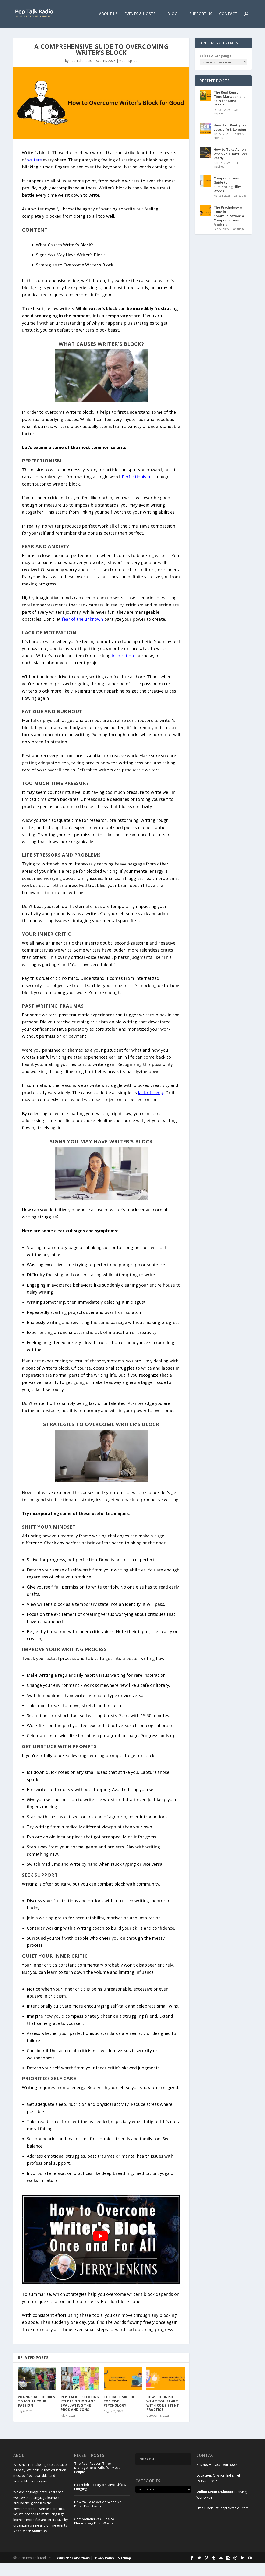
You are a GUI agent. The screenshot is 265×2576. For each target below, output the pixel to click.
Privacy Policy (103, 2558)
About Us (108, 15)
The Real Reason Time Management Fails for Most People (229, 99)
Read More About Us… (31, 2531)
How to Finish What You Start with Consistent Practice (162, 2404)
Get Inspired (128, 61)
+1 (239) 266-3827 (223, 2465)
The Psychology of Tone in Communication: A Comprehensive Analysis (229, 217)
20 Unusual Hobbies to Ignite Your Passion (36, 2401)
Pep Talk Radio (81, 61)
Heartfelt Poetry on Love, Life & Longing (230, 128)
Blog (172, 15)
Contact (228, 15)
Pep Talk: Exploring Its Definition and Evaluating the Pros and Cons (80, 2404)
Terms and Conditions (72, 2558)
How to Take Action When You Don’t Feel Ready (230, 154)
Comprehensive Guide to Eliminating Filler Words (227, 185)
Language (240, 196)
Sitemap (124, 2558)
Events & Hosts (140, 15)
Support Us (200, 15)
